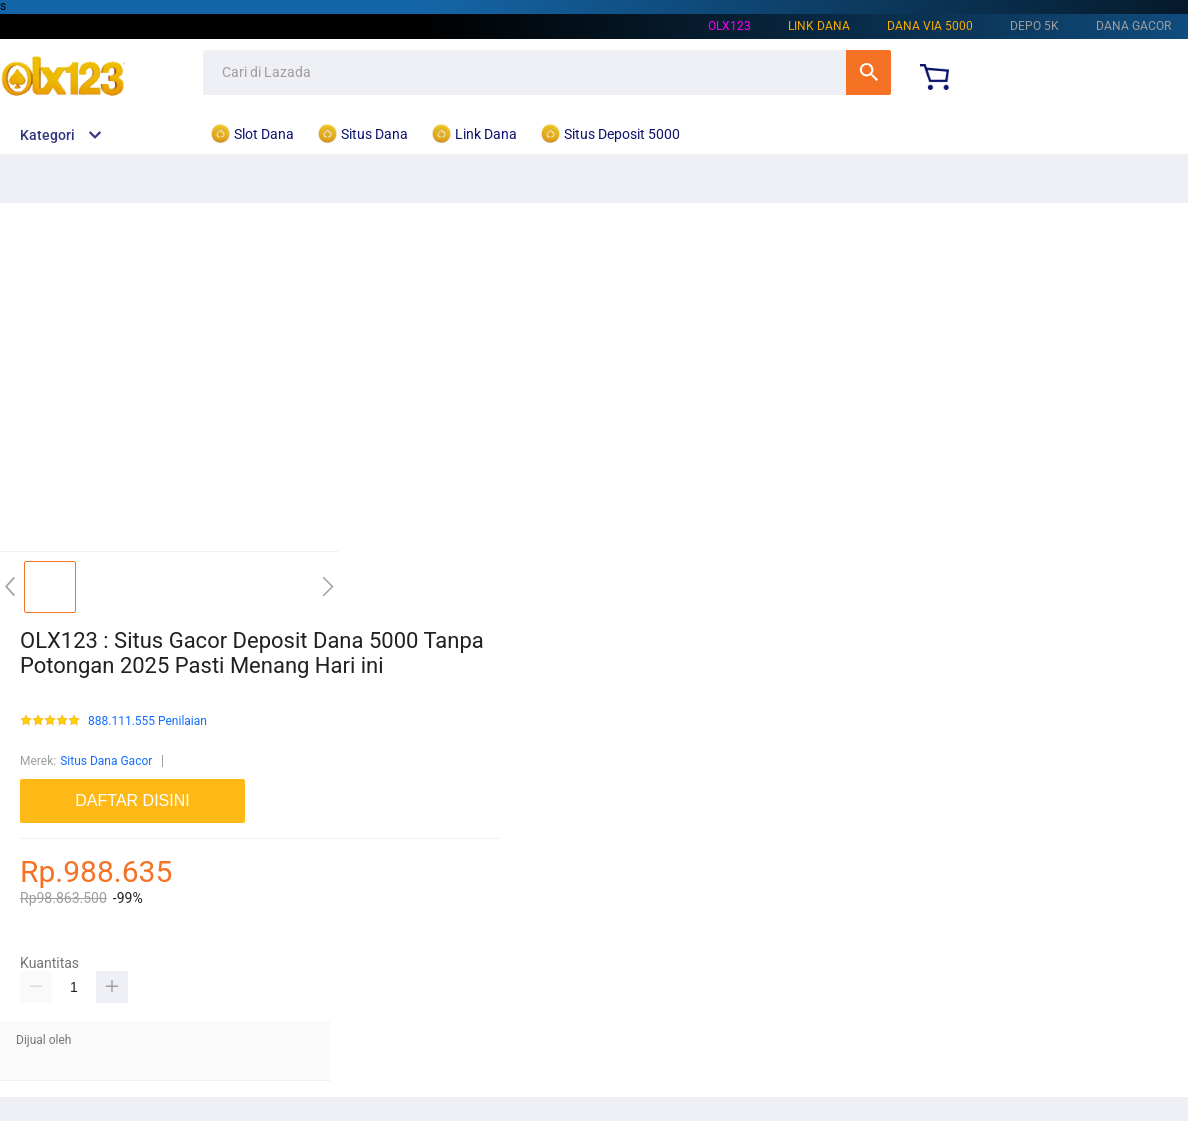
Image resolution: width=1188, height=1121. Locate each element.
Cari (868, 72)
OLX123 (729, 26)
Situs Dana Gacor (106, 761)
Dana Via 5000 (930, 26)
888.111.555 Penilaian (147, 721)
